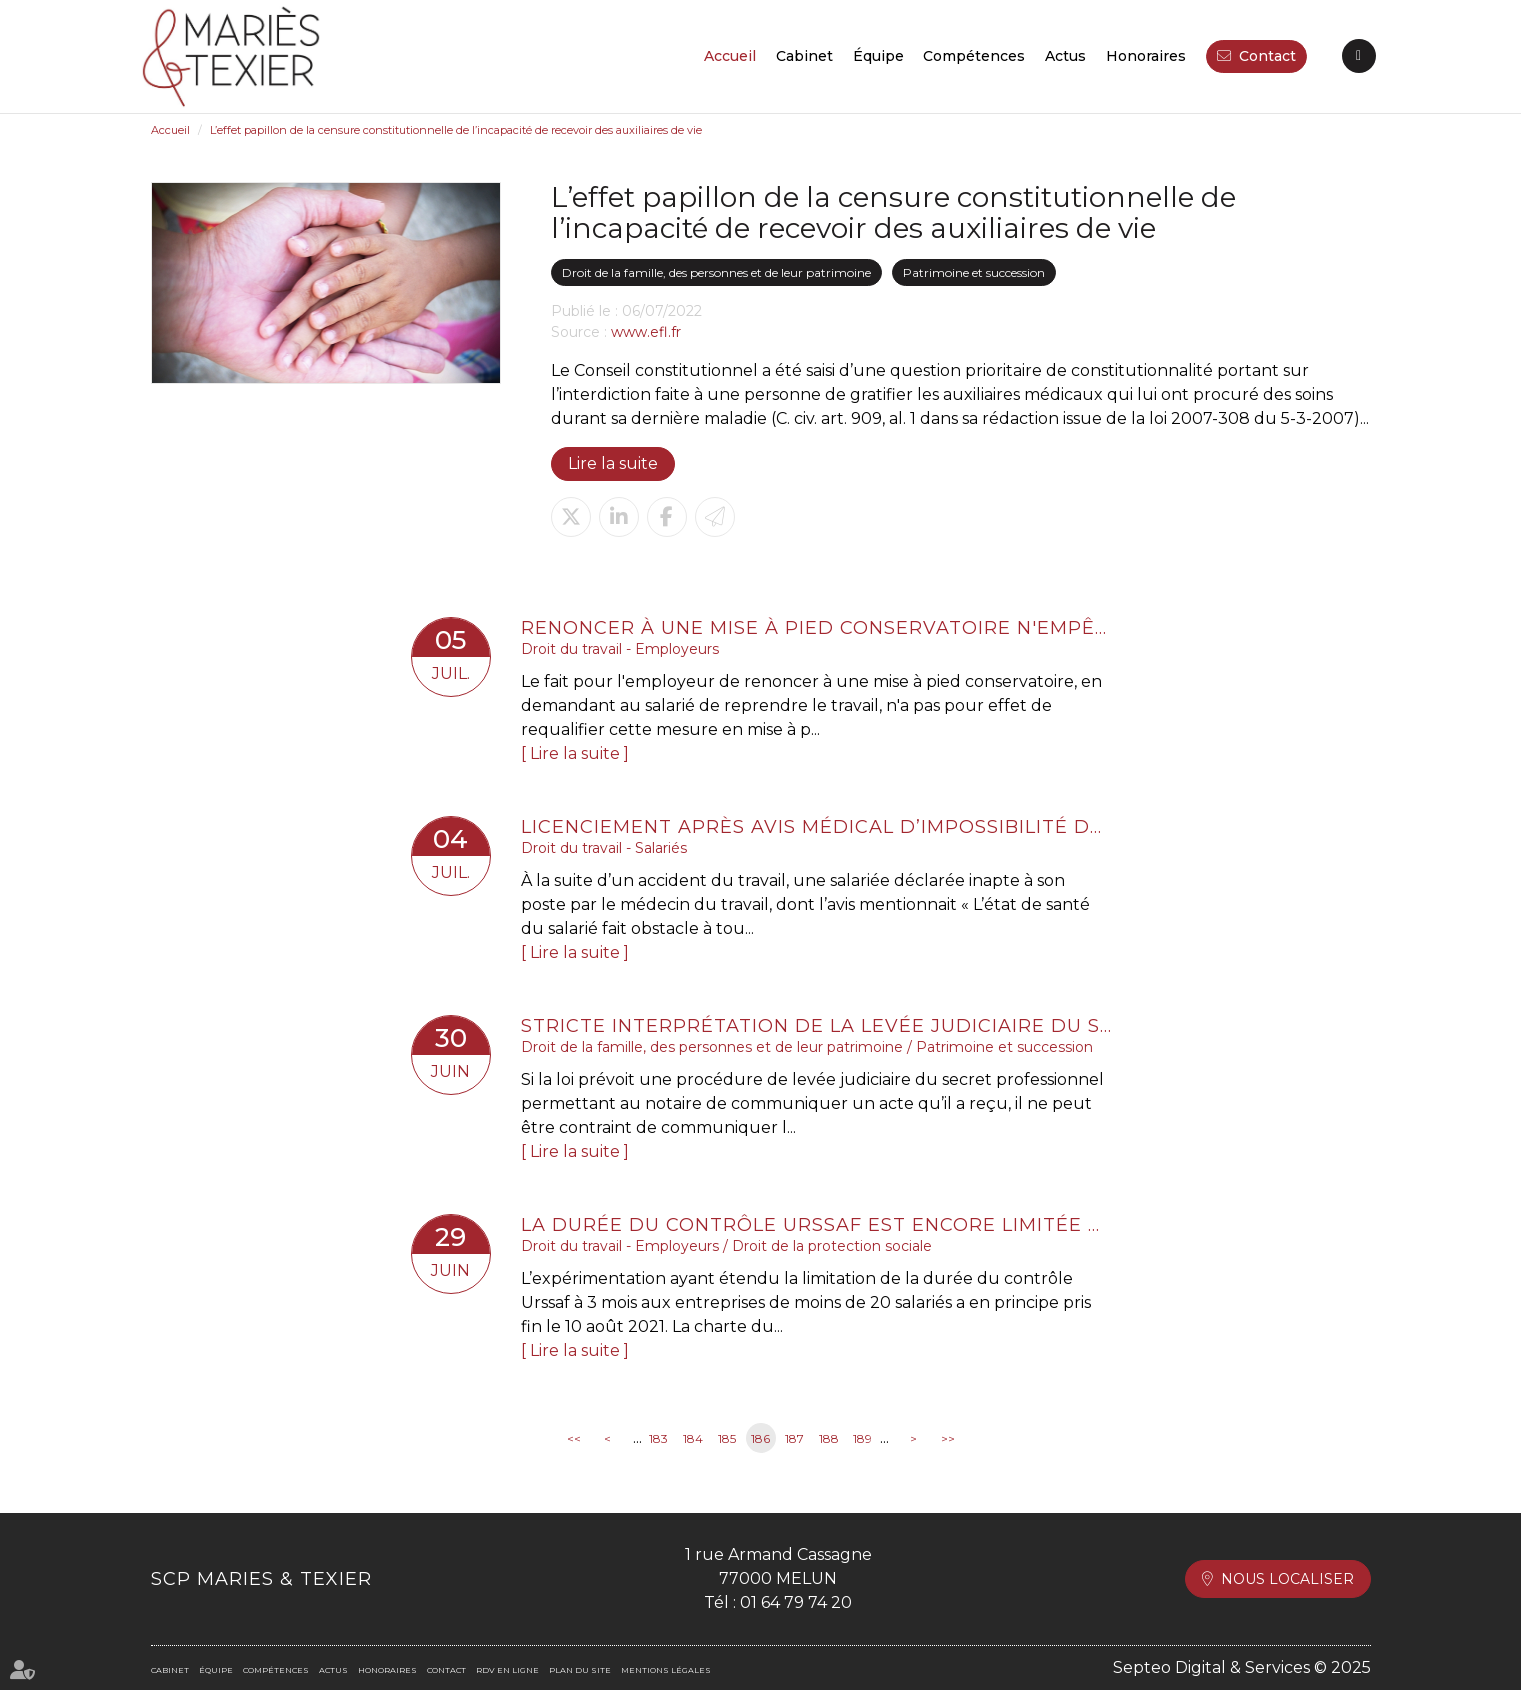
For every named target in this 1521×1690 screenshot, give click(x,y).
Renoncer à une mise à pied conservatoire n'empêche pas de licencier (816, 628)
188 (829, 1438)
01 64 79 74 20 (796, 1602)
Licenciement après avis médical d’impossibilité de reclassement (816, 827)
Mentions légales (666, 1670)
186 (760, 1438)
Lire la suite (613, 463)
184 (693, 1438)
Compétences (974, 56)
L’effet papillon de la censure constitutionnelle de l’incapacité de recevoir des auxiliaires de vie (456, 130)
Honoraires (1146, 56)
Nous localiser (1287, 1579)
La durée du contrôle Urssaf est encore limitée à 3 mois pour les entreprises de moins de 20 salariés (816, 1225)
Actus (1065, 56)
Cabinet (804, 56)
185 (727, 1438)
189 (862, 1438)
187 (794, 1438)
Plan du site (580, 1670)
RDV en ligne (1359, 56)
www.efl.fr (646, 332)
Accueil (730, 56)
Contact (1267, 56)
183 (658, 1438)
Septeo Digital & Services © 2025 (1242, 1667)
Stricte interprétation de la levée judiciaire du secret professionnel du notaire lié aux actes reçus (816, 1026)
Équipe (878, 56)
